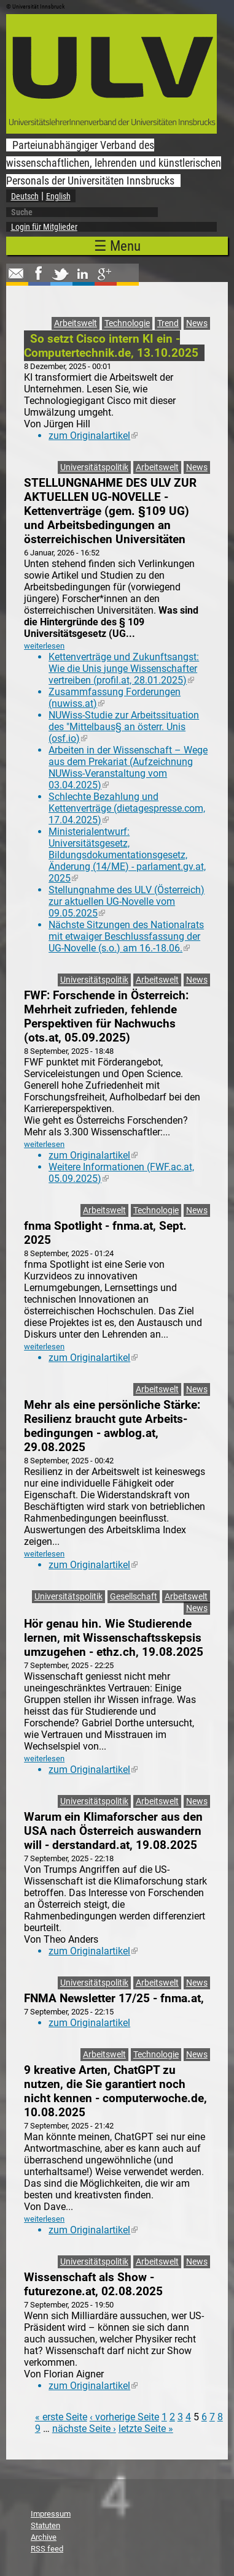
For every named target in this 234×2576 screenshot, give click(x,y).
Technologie (127, 323)
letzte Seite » (146, 2428)
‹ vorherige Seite (124, 2417)
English (58, 196)
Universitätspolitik (94, 467)
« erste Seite (61, 2417)
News (197, 323)
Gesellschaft (133, 1596)
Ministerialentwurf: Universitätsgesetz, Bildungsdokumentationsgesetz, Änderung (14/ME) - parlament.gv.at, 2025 (127, 855)
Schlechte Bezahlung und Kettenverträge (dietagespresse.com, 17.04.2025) (127, 808)
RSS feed (47, 2548)
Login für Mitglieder (44, 227)
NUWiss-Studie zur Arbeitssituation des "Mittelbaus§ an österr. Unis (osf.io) (124, 726)
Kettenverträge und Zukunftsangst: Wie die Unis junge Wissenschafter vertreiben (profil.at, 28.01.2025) (124, 668)
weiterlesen (44, 645)
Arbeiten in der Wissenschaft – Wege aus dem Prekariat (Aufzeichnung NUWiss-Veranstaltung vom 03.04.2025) (128, 767)
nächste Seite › (84, 2428)
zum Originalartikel (93, 435)
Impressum (51, 2513)
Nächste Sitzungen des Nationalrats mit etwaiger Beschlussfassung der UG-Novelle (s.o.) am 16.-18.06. (126, 936)
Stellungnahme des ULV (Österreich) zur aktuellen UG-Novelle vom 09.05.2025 (127, 901)
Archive (44, 2537)
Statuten (45, 2525)
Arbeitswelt (75, 323)
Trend (168, 323)
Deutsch (25, 196)
